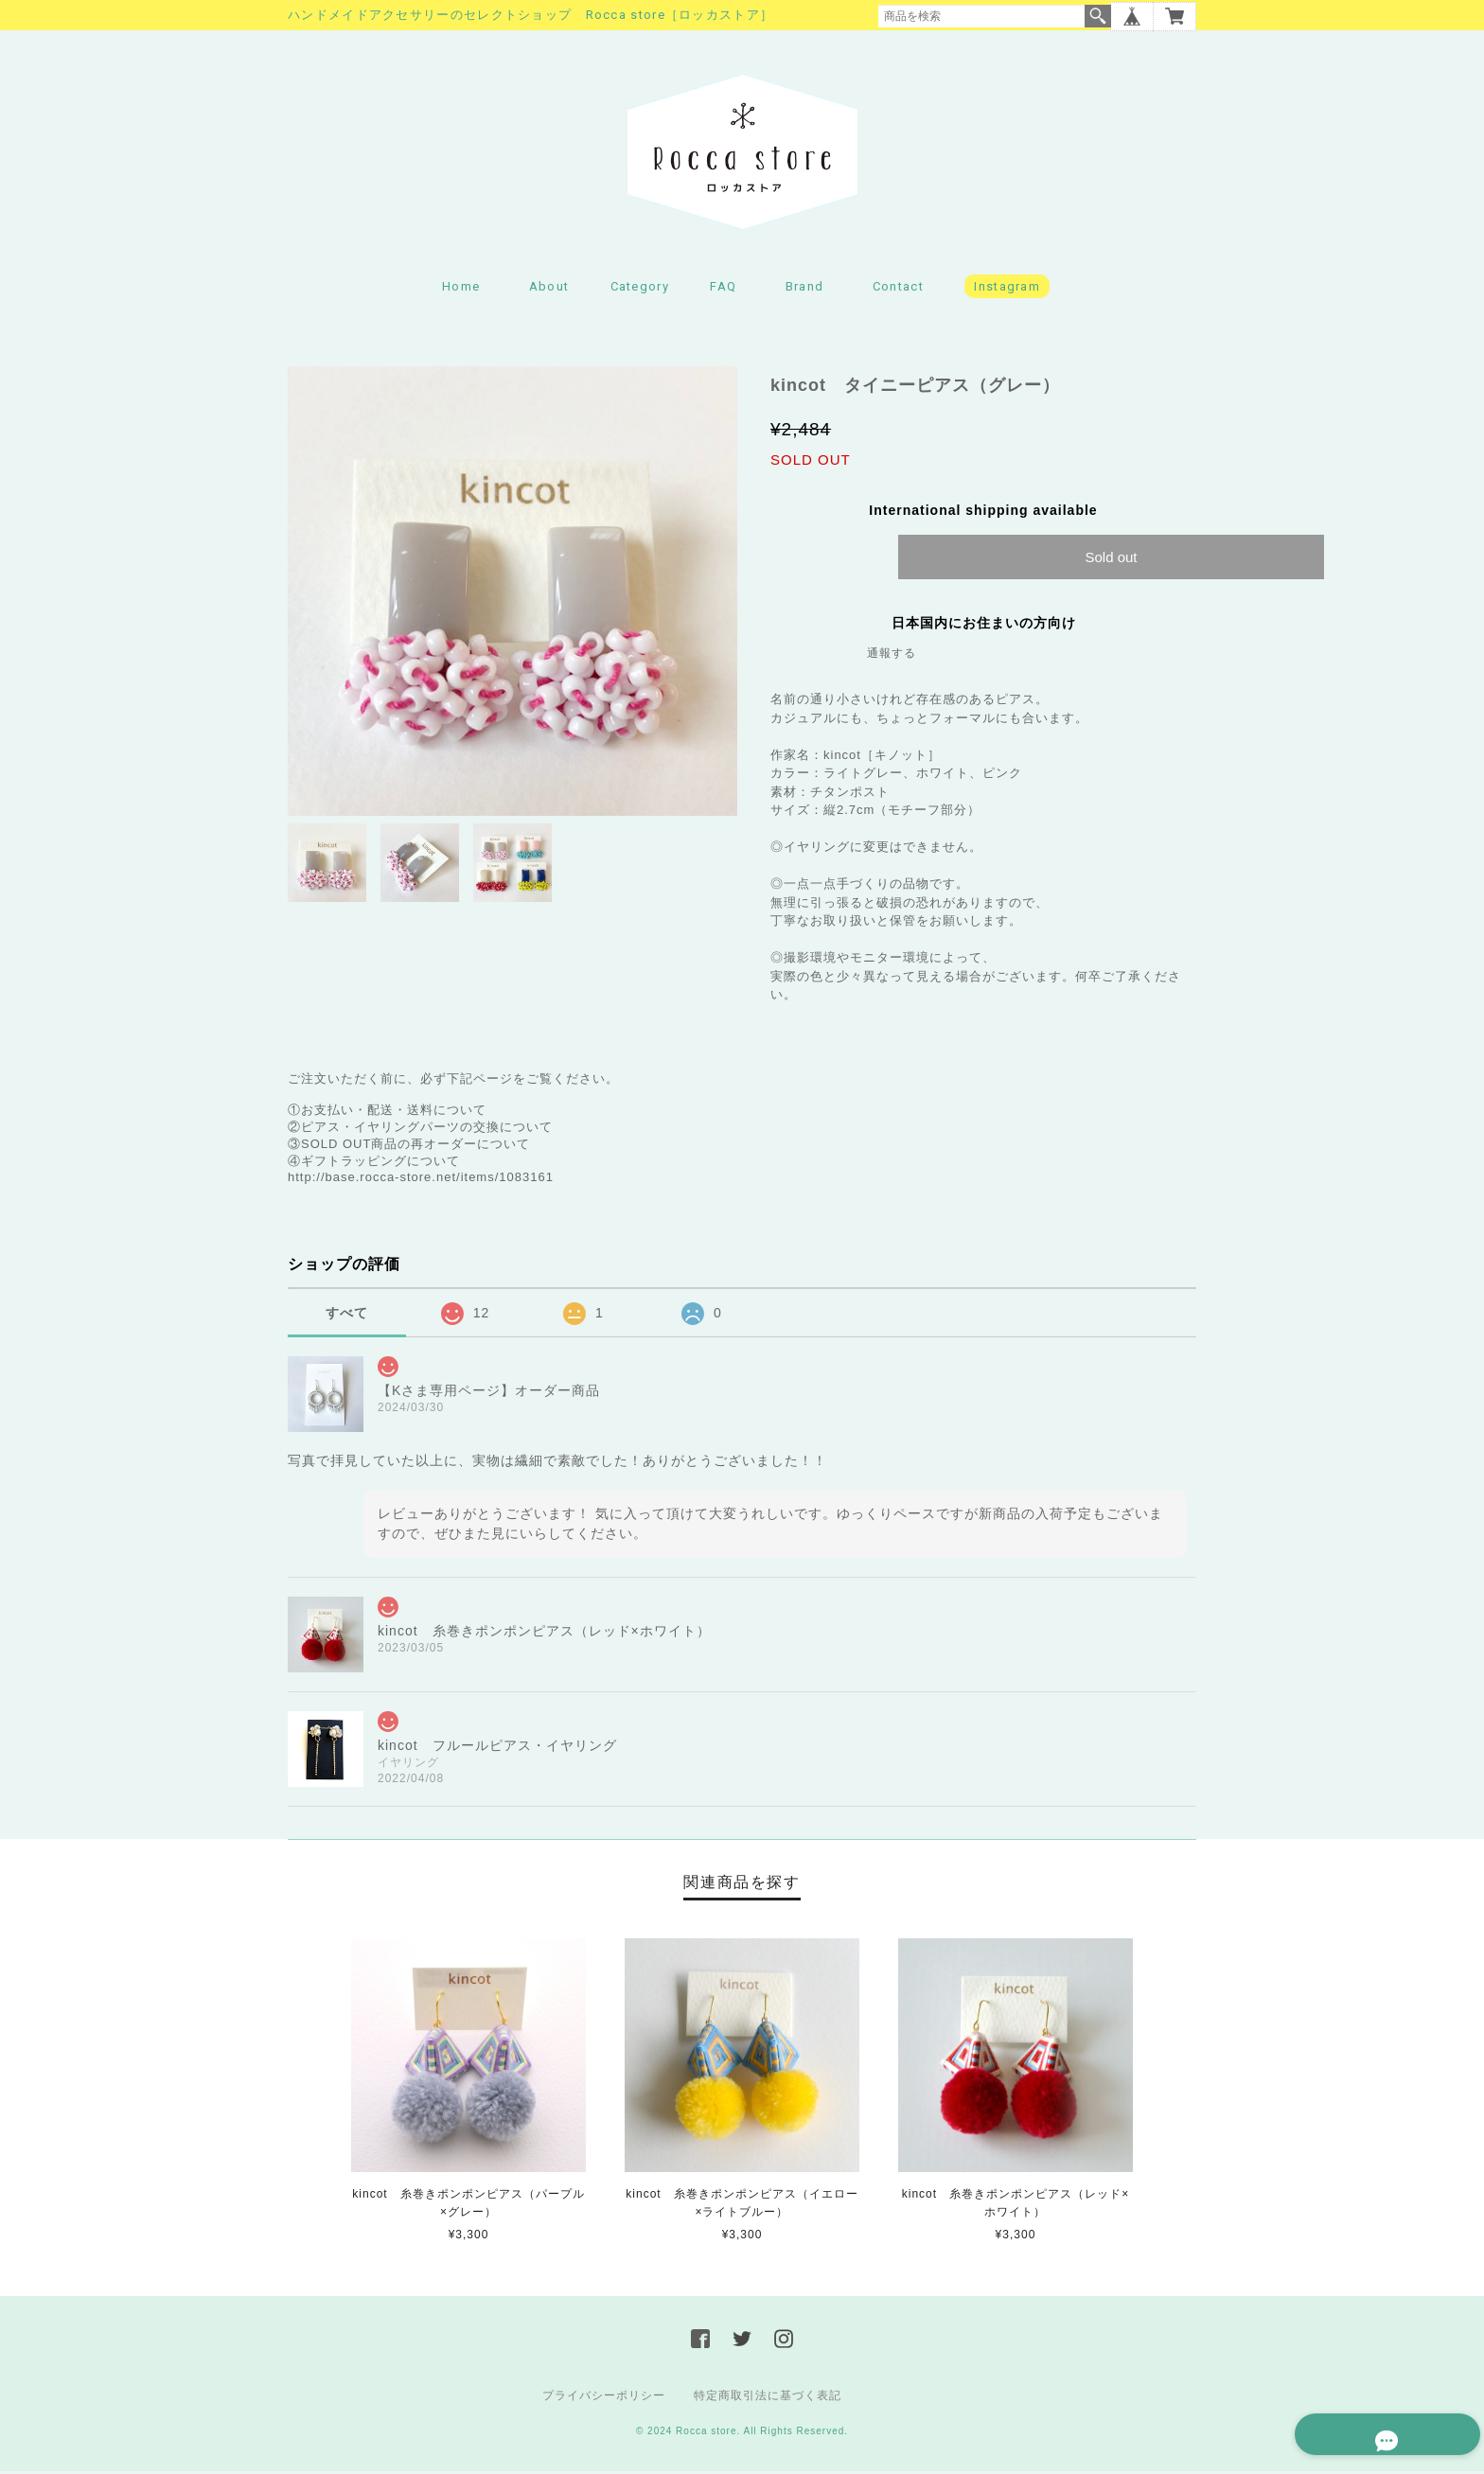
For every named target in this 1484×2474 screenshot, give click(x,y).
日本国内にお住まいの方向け (984, 625)
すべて (347, 1314)
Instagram (1007, 289)
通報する (891, 656)
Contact (898, 289)
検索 (1098, 16)
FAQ (723, 289)
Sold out (1111, 560)
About (549, 289)
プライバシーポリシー (603, 2398)
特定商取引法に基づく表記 (767, 2398)
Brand (805, 289)
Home (461, 289)
